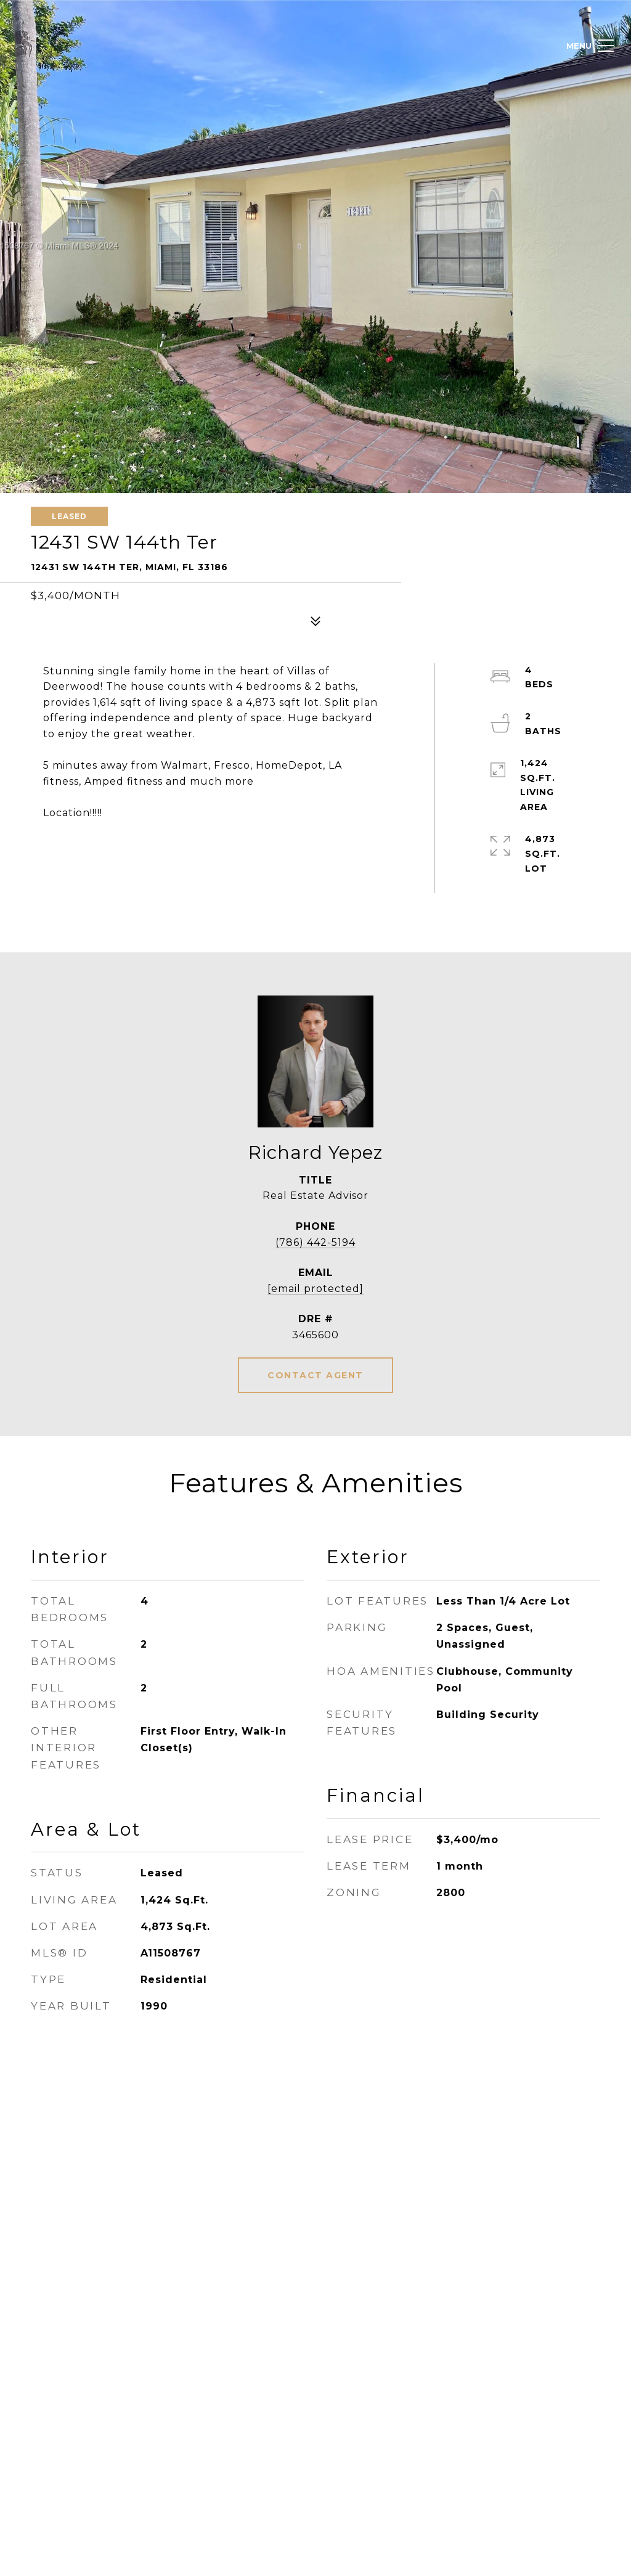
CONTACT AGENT (315, 1375)
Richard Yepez (315, 1152)
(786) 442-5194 (315, 1242)
